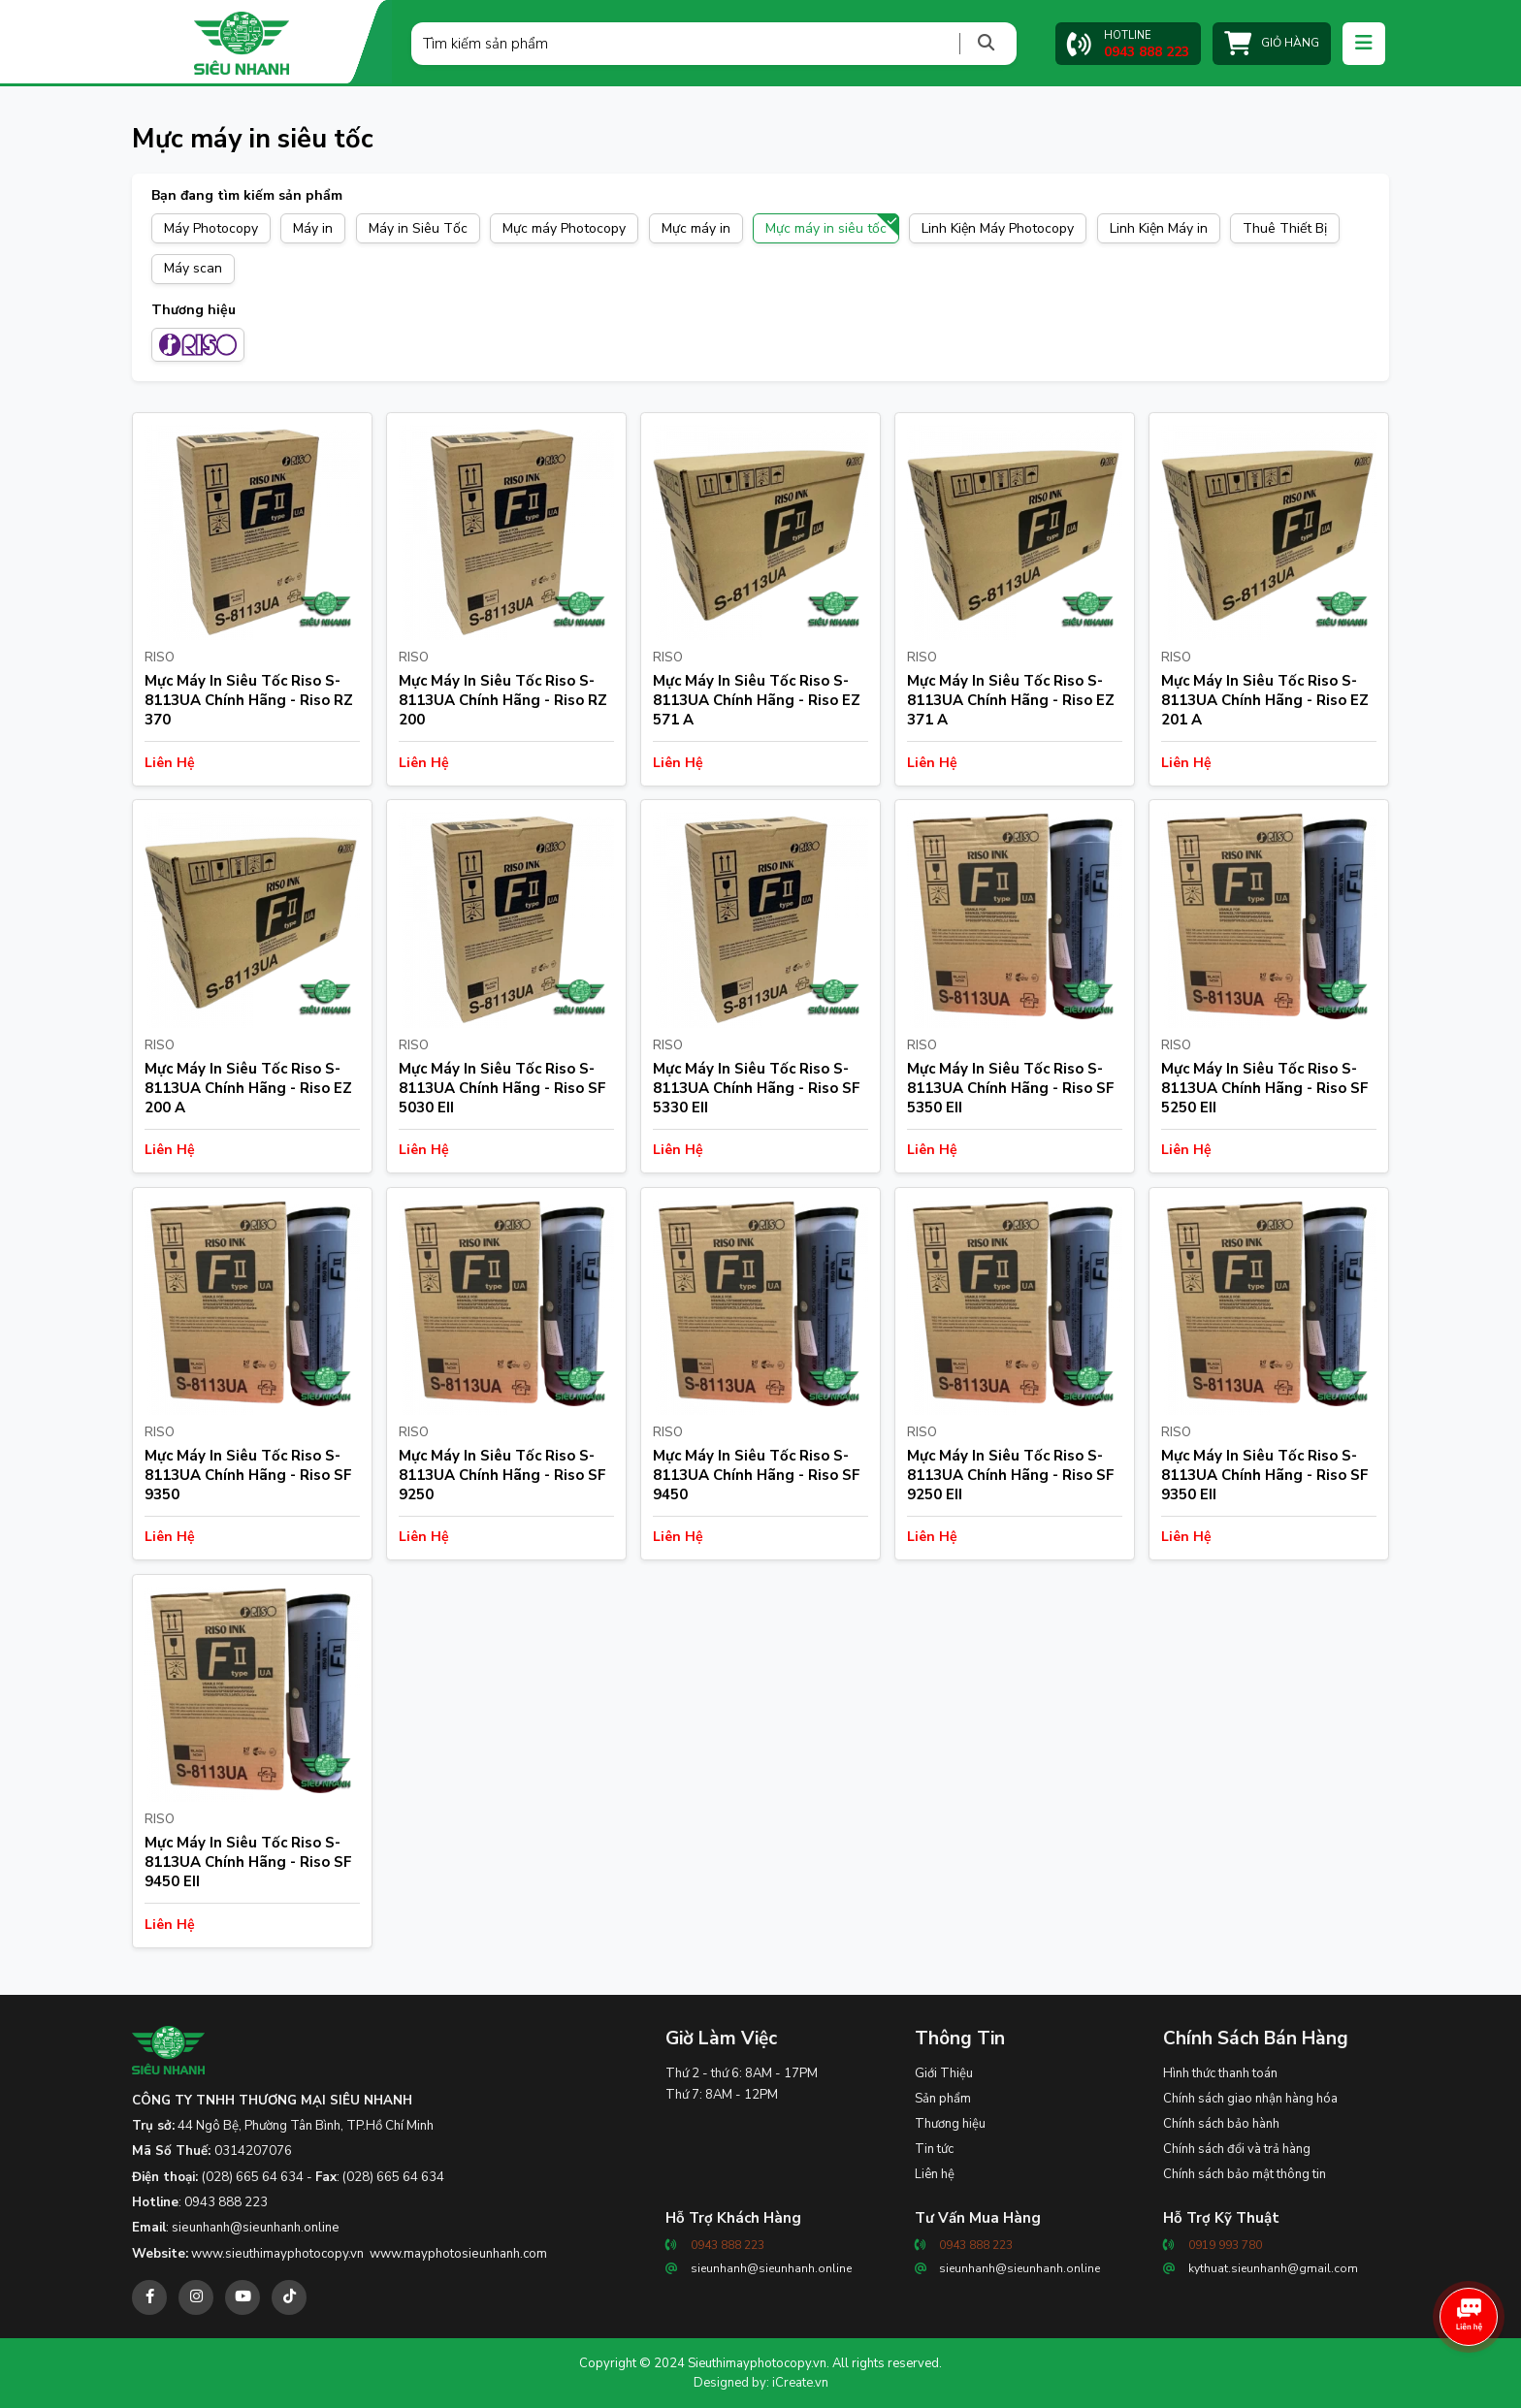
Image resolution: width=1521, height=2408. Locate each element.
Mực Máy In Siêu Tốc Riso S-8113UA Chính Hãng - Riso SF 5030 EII (502, 1088)
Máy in (313, 228)
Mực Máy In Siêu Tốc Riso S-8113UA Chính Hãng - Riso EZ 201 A (1265, 700)
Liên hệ (935, 2174)
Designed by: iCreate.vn (761, 2383)
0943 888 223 (226, 2202)
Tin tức (934, 2149)
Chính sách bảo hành (1221, 2124)
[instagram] (195, 2297)
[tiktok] (289, 2297)
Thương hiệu (950, 2124)
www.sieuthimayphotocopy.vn (277, 2254)
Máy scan (193, 268)
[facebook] (149, 2297)
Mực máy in (696, 228)
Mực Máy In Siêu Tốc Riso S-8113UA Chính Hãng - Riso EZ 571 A (756, 700)
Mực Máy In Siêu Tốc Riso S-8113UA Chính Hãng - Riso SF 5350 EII (1011, 1088)
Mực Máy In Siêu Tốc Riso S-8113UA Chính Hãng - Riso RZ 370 (249, 700)
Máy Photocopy (211, 228)
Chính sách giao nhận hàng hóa (1250, 2098)
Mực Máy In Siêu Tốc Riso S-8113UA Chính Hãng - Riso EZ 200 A (248, 1088)
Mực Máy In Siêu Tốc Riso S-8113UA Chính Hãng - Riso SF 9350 (248, 1475)
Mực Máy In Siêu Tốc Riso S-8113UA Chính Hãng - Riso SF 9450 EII (248, 1862)
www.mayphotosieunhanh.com (458, 2254)
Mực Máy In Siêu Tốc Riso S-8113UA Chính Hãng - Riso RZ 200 (503, 700)
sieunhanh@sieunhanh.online (256, 2227)
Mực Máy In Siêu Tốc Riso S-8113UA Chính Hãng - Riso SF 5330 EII (756, 1088)
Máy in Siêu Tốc (418, 228)
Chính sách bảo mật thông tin (1244, 2174)
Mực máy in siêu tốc (826, 228)
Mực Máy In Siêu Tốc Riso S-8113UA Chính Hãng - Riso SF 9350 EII (1265, 1475)
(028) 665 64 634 (253, 2177)
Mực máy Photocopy (564, 228)
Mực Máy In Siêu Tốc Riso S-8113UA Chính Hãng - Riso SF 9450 (756, 1475)
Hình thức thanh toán (1220, 2073)
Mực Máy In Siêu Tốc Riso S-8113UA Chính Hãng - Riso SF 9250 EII (1011, 1475)
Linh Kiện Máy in (1159, 228)
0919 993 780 (1225, 2245)
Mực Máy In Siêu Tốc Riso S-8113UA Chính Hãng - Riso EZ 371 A (1011, 700)
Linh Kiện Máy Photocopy (998, 228)
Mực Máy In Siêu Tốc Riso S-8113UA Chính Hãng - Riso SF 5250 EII (1265, 1088)
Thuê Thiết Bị (1285, 228)
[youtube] (242, 2297)
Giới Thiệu (944, 2073)
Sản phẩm (943, 2098)
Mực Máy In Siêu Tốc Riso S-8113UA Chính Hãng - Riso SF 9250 (502, 1475)
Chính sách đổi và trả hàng (1237, 2149)
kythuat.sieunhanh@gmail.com (1273, 2268)
